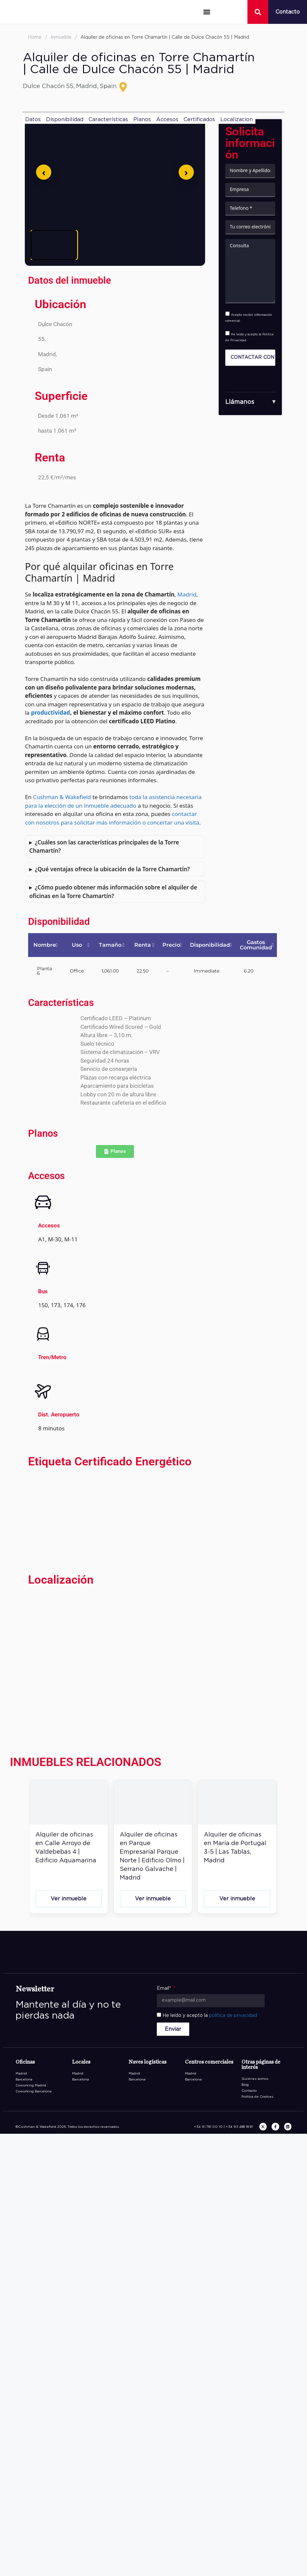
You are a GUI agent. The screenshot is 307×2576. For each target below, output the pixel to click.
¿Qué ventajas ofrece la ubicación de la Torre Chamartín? (112, 869)
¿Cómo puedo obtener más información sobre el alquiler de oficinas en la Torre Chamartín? (113, 891)
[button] (206, 12)
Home (35, 37)
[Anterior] (43, 172)
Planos (142, 119)
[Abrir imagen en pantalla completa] (115, 172)
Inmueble (61, 37)
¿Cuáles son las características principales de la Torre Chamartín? (104, 846)
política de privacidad (233, 2015)
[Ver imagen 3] (154, 245)
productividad (50, 712)
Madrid (186, 594)
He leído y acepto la (209, 2015)
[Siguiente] (186, 172)
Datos (33, 119)
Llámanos (239, 402)
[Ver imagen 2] (104, 245)
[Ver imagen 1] (54, 245)
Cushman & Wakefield (62, 797)
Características (108, 119)
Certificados (199, 119)
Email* (164, 1988)
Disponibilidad (64, 119)
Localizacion (236, 119)
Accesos (167, 119)
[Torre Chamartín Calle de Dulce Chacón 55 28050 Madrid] (114, 1661)
